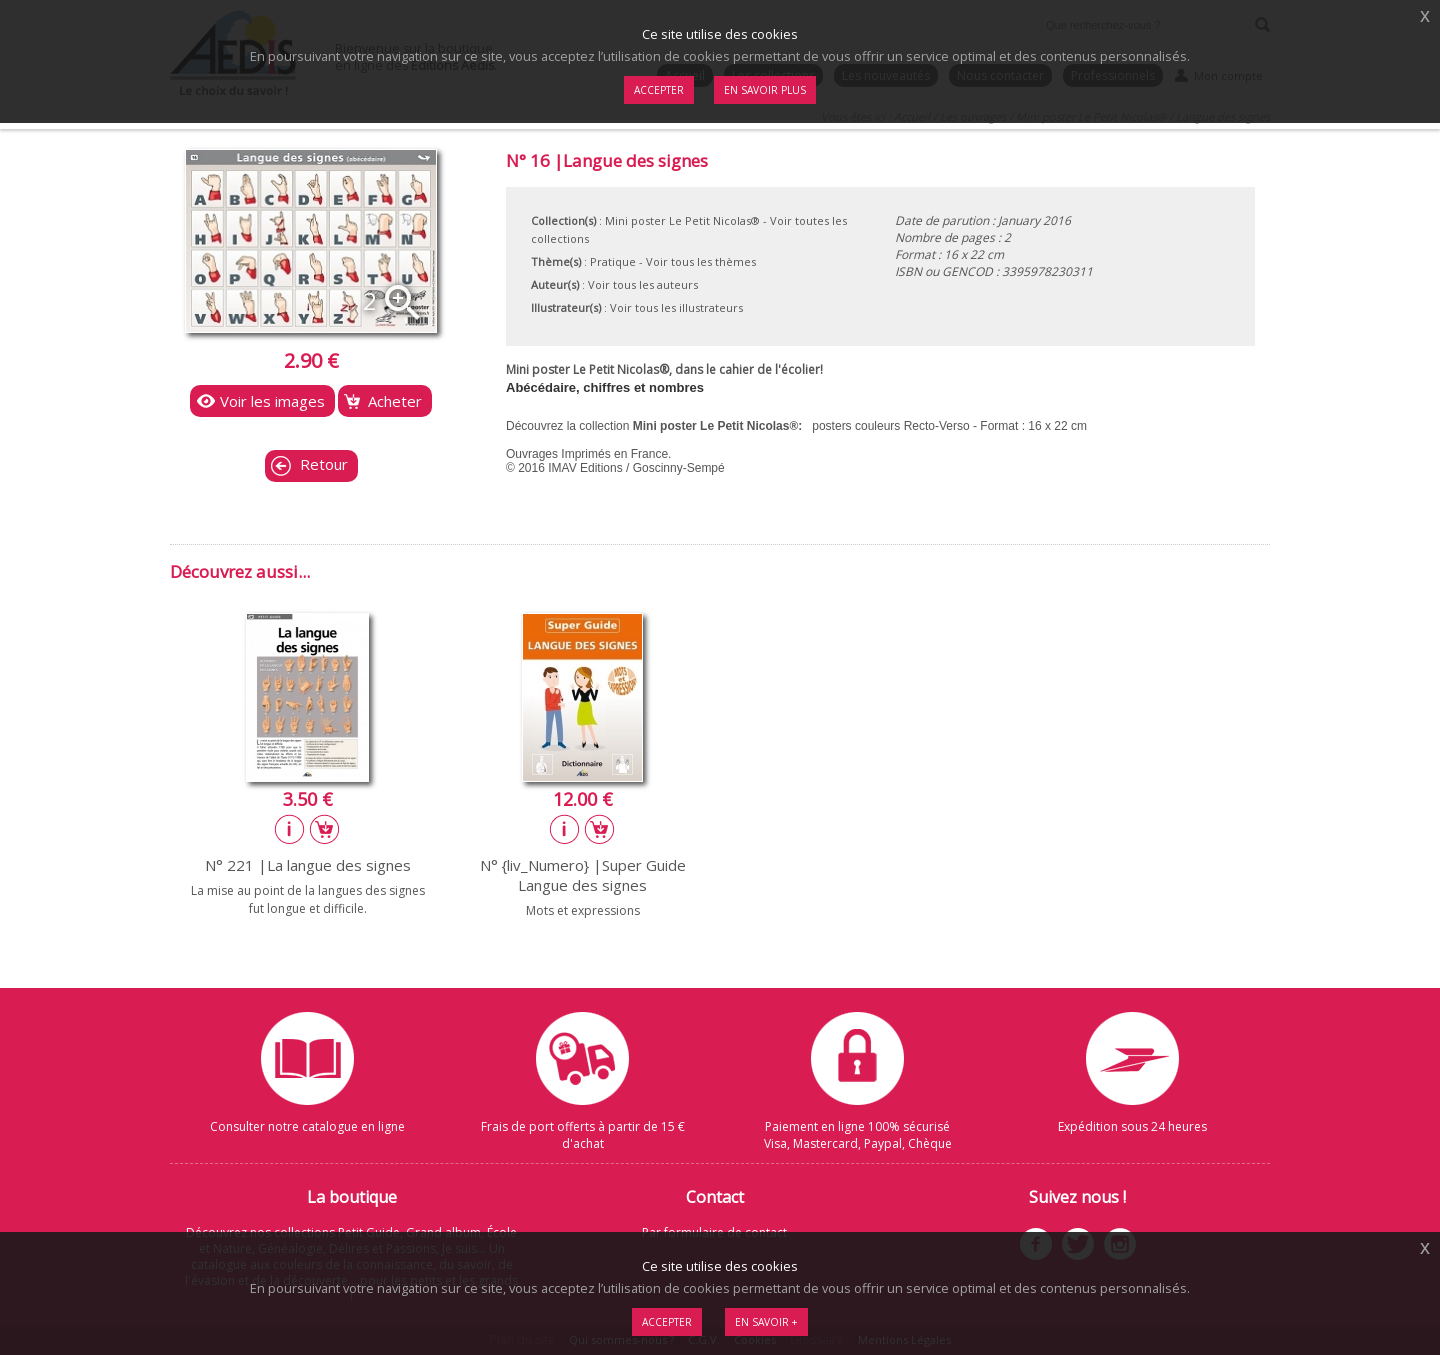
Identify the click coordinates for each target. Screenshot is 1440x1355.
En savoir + (766, 1322)
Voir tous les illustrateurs (676, 307)
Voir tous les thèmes (701, 261)
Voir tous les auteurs (643, 284)
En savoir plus (765, 90)
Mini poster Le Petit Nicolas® (682, 220)
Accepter (667, 1322)
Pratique (613, 261)
